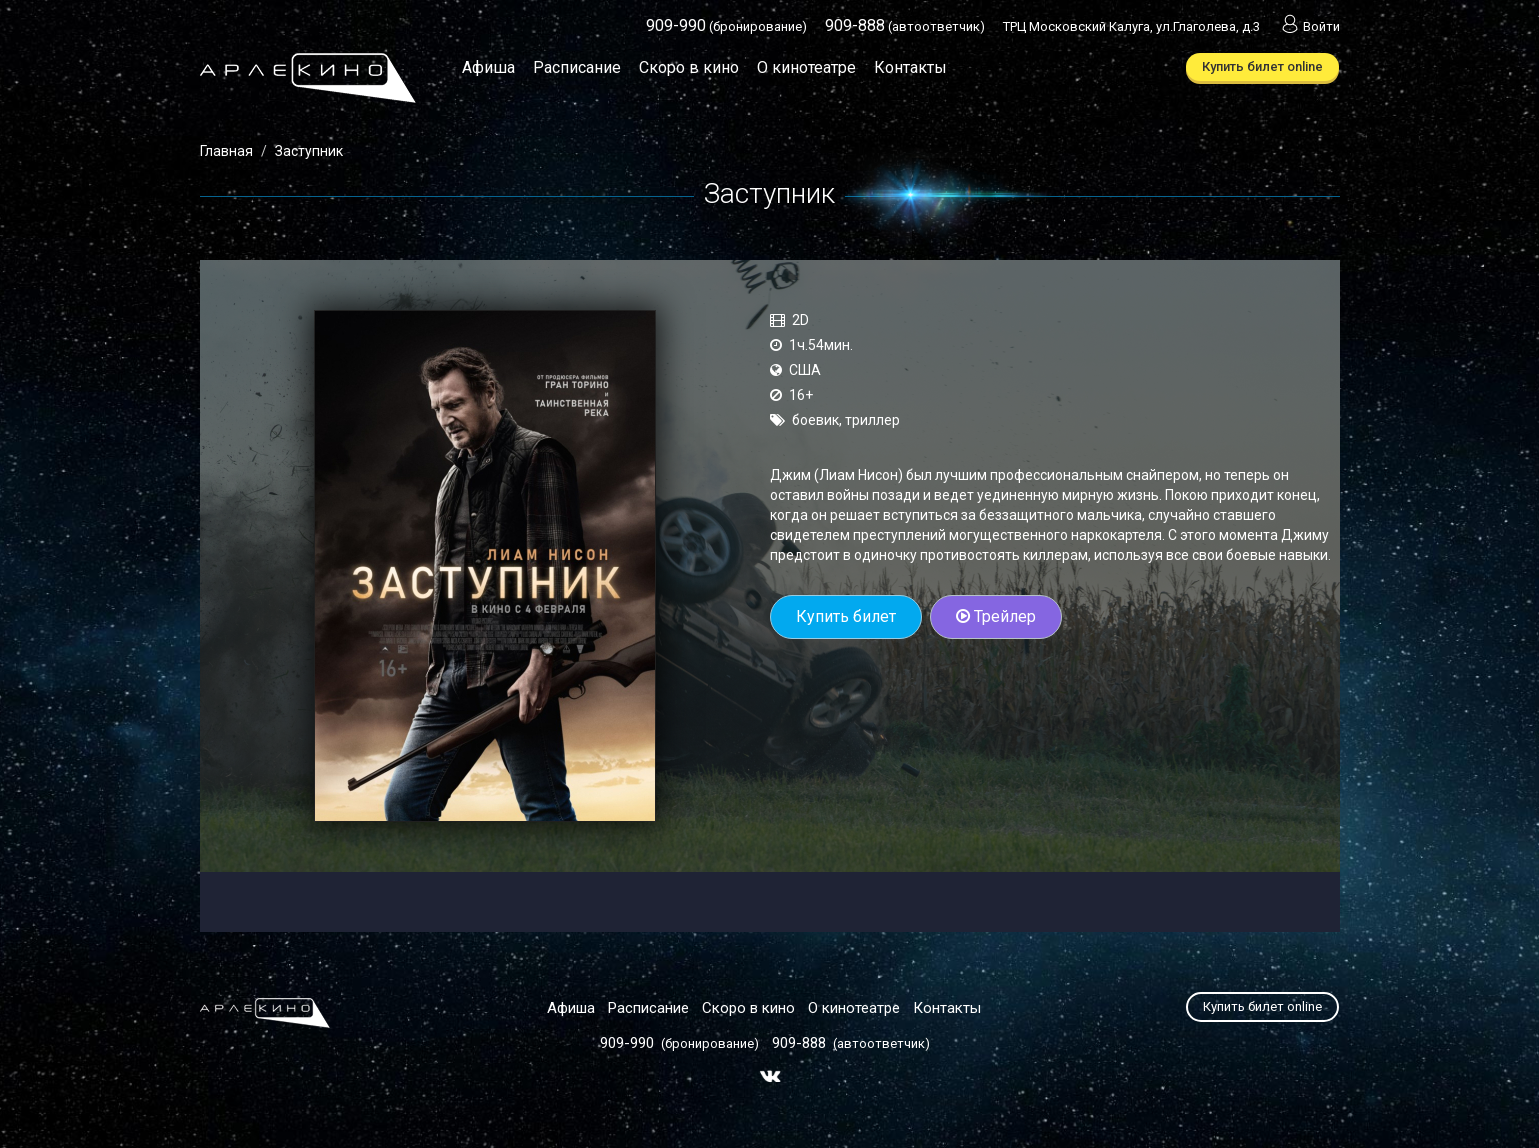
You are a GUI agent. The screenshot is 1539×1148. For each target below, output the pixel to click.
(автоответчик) (905, 26)
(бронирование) (726, 26)
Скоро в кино (689, 67)
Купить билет (846, 616)
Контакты (910, 67)
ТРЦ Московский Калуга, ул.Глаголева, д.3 (1131, 26)
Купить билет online (1262, 66)
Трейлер (996, 616)
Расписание (577, 67)
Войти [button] (1309, 26)
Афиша (488, 67)
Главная (226, 151)
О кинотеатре (806, 67)
